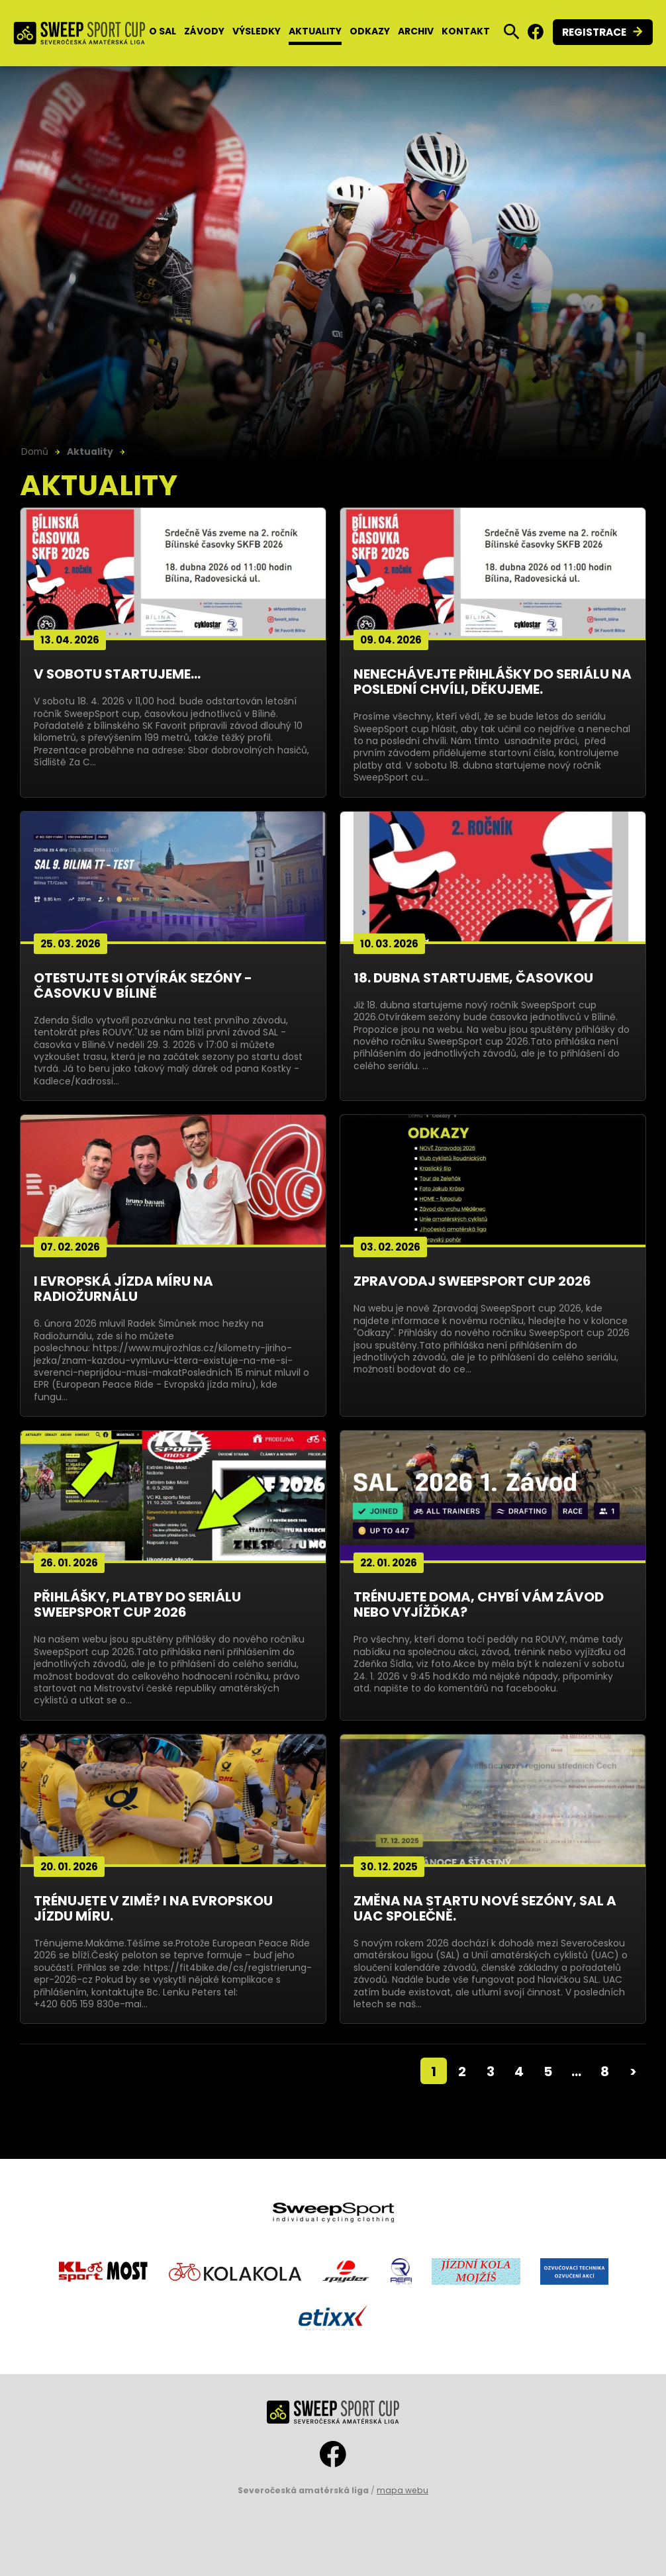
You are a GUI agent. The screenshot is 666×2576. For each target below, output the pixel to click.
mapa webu (402, 2490)
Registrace (594, 32)
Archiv (416, 31)
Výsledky (256, 31)
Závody (204, 31)
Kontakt (466, 31)
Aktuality (315, 31)
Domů (34, 451)
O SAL (162, 31)
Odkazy (370, 31)
